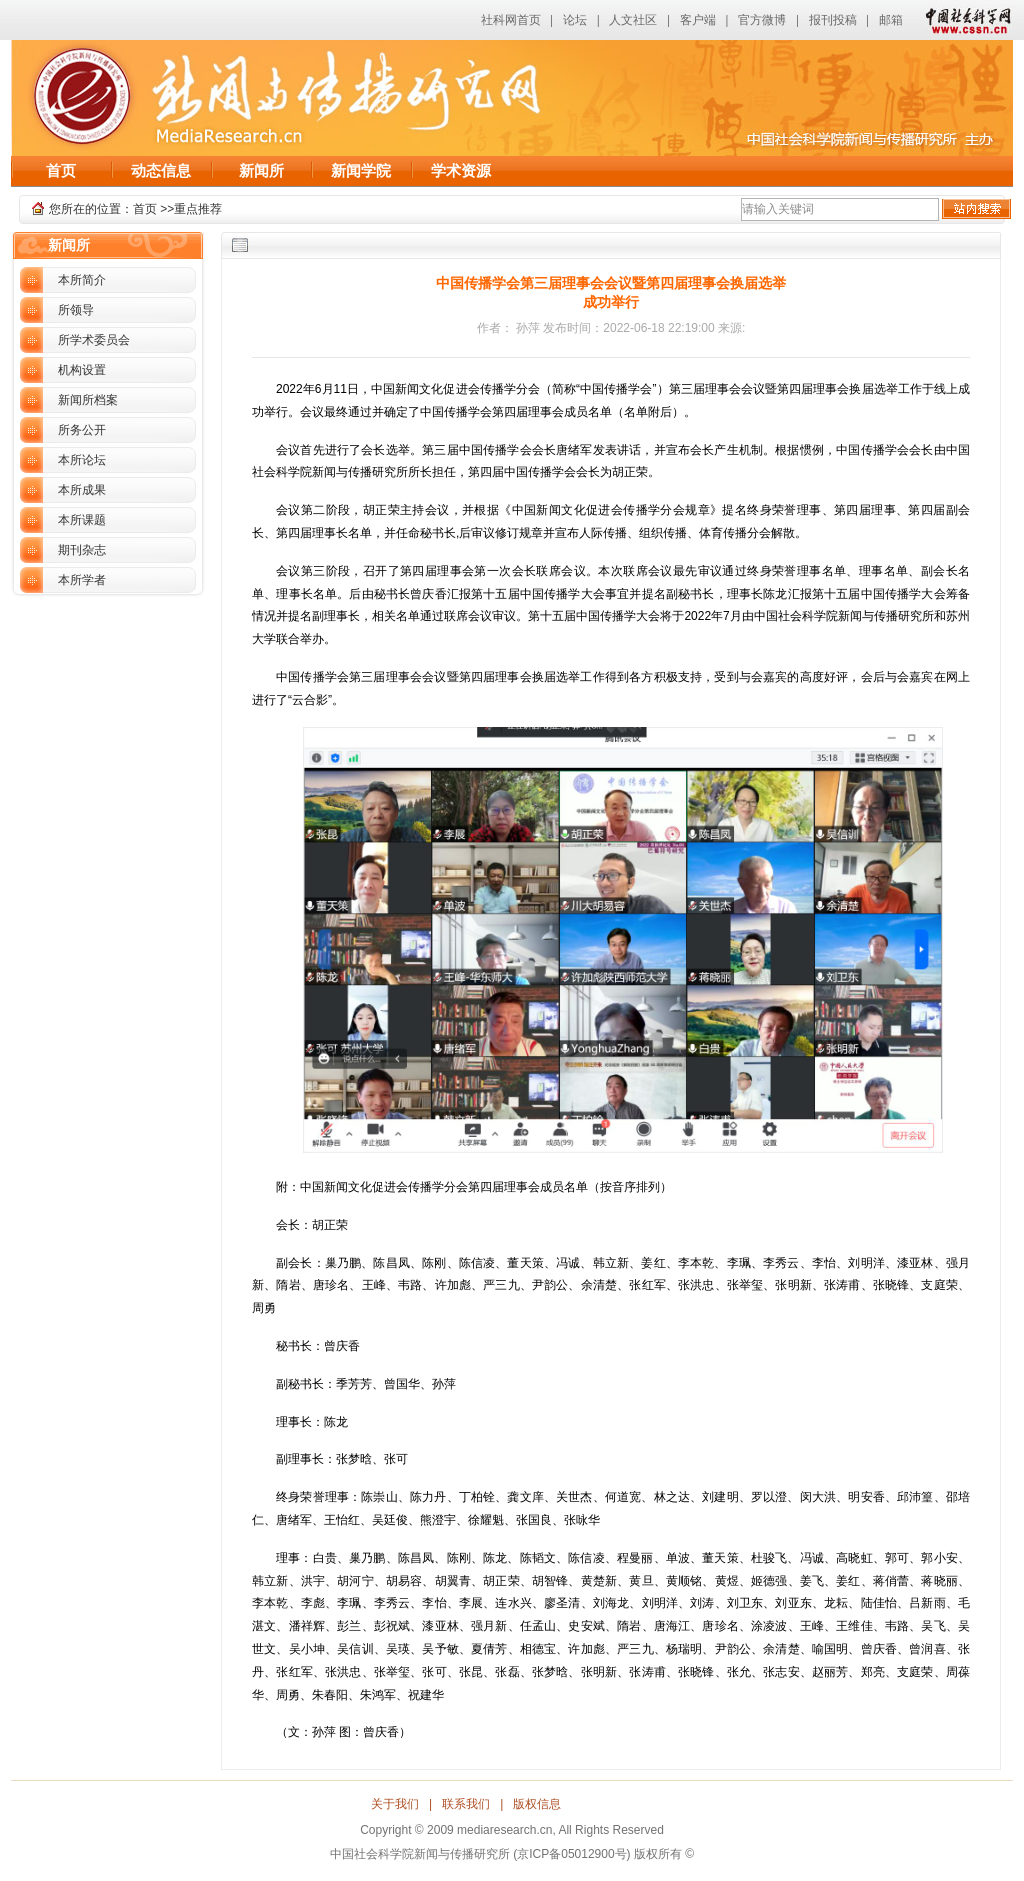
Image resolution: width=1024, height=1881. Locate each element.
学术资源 (461, 170)
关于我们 (395, 1804)
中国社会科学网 (964, 20)
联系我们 (466, 1804)
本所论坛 (82, 460)
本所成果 (82, 490)
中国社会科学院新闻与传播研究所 (278, 92)
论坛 (575, 20)
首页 (61, 170)
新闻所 (261, 170)
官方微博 (762, 20)
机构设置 (82, 370)
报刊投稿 (833, 20)
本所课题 (82, 520)
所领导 (76, 310)
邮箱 (891, 20)
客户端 (698, 20)
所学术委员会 (94, 340)
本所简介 (82, 280)
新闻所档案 (88, 400)
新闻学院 (361, 170)
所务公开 (82, 430)
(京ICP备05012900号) (571, 1854)
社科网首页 (511, 20)
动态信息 (161, 170)
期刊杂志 (82, 550)
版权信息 (537, 1804)
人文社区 (633, 20)
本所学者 (82, 580)
